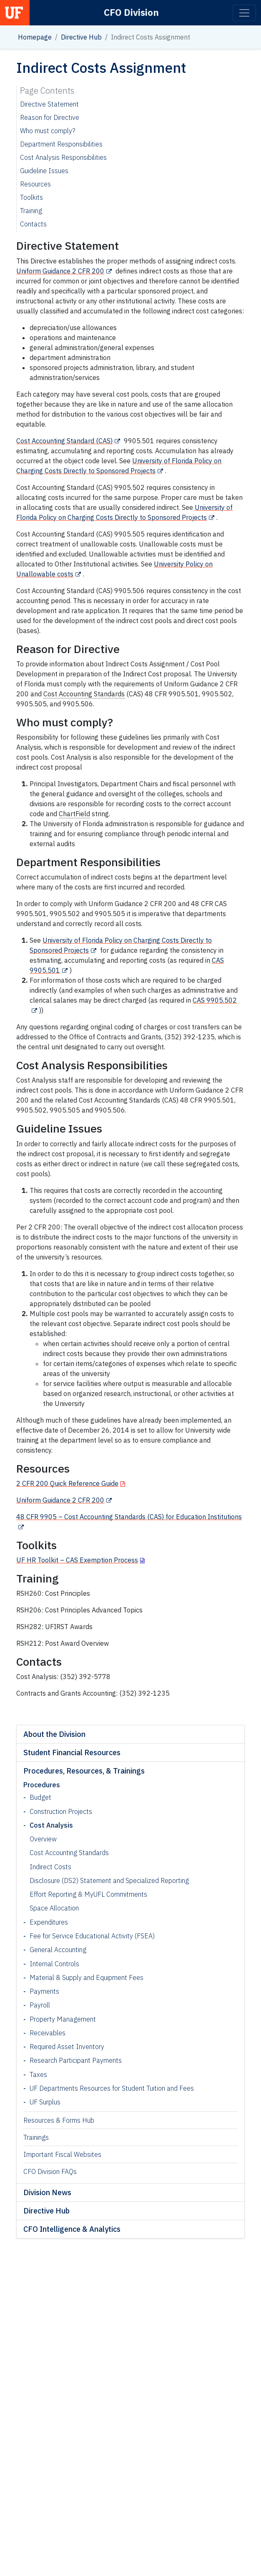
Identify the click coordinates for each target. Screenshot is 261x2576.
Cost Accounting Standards (69, 1852)
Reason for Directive (49, 117)
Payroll (40, 2005)
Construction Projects (61, 1811)
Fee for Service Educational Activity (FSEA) (92, 1936)
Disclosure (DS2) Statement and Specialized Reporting (109, 1880)
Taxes (38, 2074)
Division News (47, 2192)
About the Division (54, 1734)
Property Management (63, 2019)
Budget (40, 1797)
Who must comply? (47, 131)
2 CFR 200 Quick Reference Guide (67, 1483)
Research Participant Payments (76, 2060)
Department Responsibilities (61, 144)
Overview (43, 1839)
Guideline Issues (44, 170)
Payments (44, 1991)
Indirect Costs (50, 1867)
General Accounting (58, 1949)
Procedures (41, 1785)
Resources (35, 184)
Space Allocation (54, 1908)
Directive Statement (49, 104)
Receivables (47, 2033)
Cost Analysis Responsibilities (63, 157)
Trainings (36, 2137)
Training (31, 210)
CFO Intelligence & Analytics (71, 2229)
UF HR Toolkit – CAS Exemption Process (77, 1560)
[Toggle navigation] (244, 13)
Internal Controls (54, 1964)
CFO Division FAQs (50, 2171)
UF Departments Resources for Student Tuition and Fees (112, 2088)
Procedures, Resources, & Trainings (84, 1771)
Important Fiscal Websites (62, 2154)
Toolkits (31, 197)
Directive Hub (81, 37)
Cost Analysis (51, 1825)
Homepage (35, 37)
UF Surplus (45, 2102)
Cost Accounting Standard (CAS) (64, 441)
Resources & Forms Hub (58, 2120)
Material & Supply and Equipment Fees (86, 1977)
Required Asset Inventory (67, 2046)
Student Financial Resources (71, 1752)
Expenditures (49, 1922)
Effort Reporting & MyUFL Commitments (88, 1894)
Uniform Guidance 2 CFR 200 (60, 271)
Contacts (33, 224)
